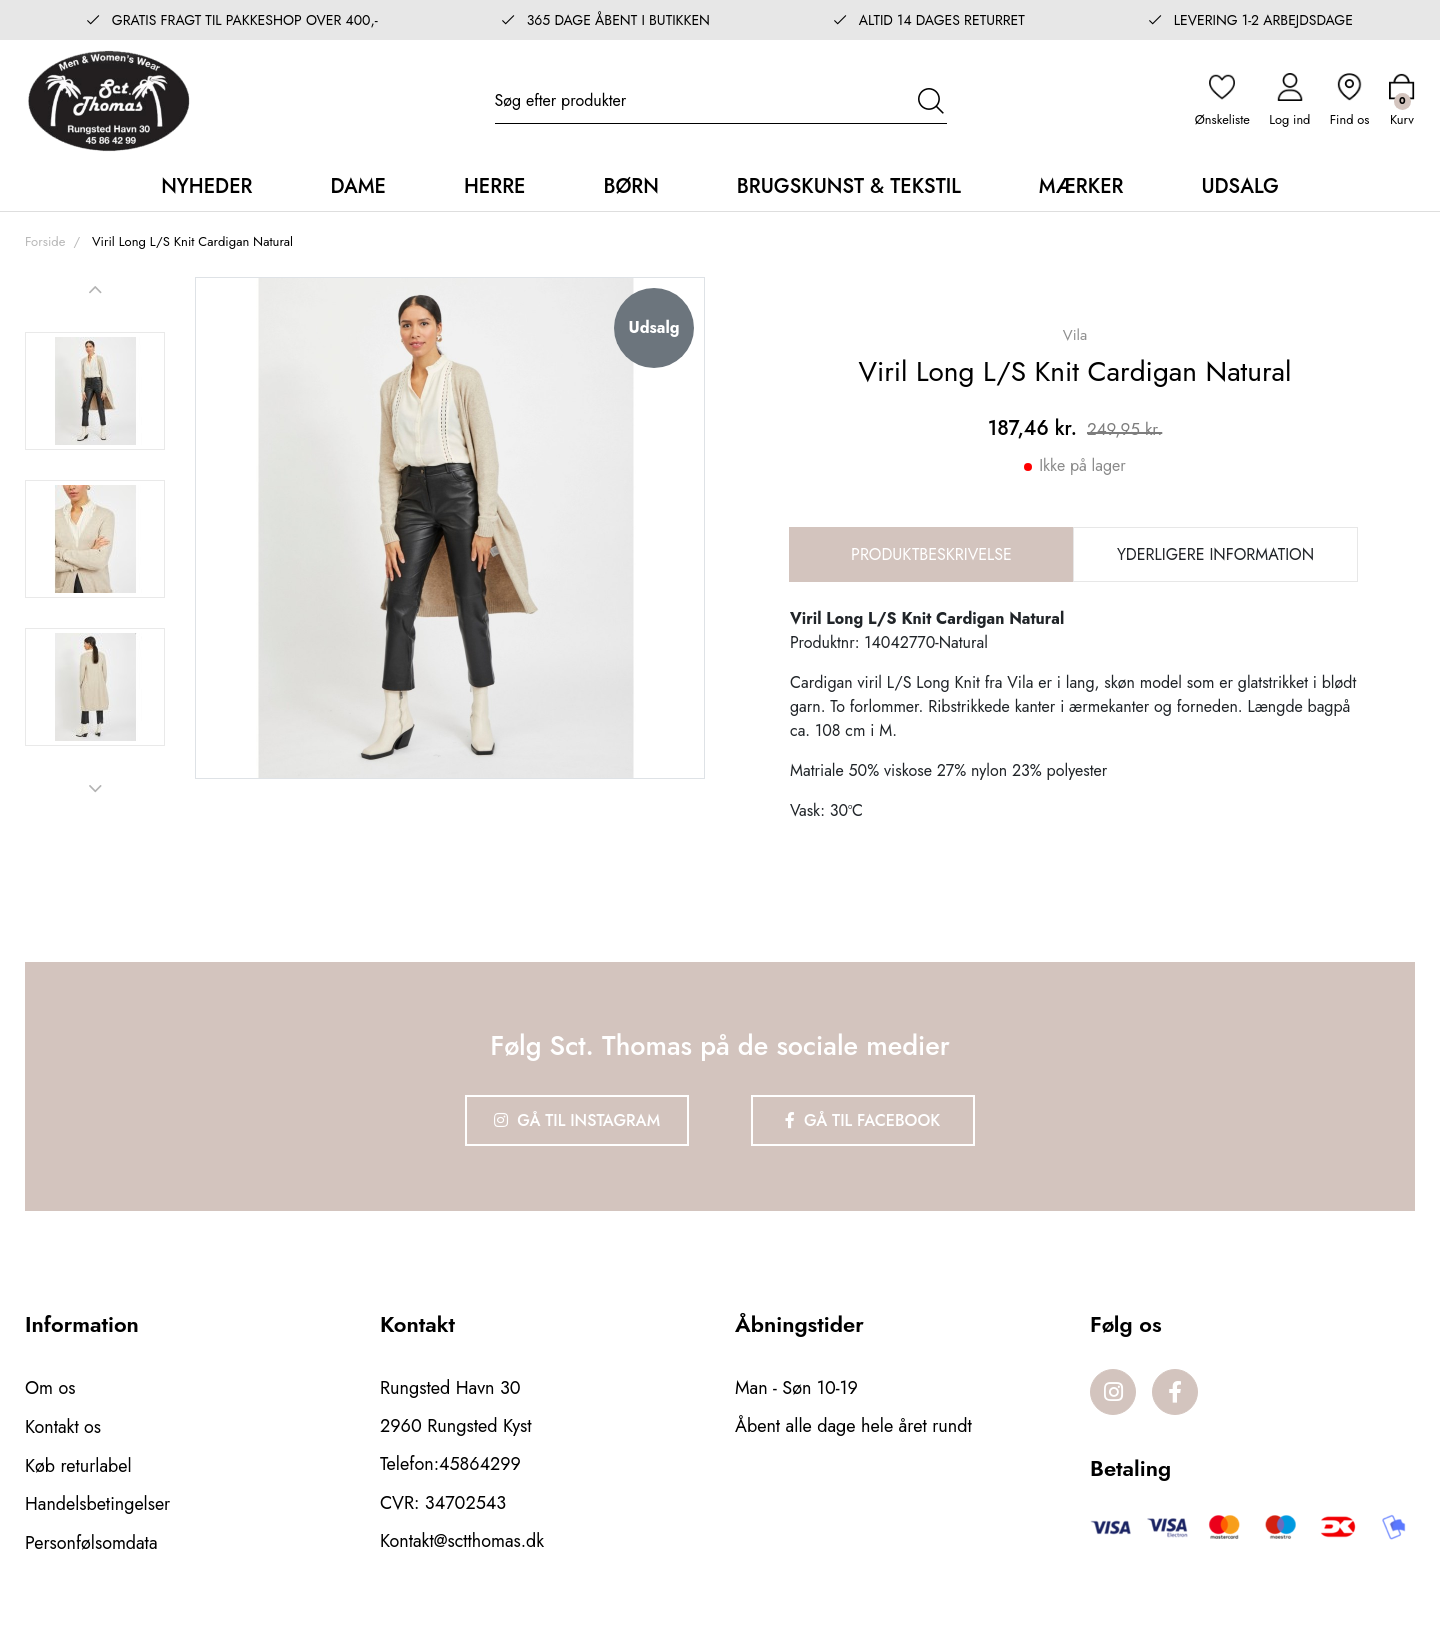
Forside (45, 240)
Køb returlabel (78, 1463)
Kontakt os (63, 1425)
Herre (495, 185)
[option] (95, 390)
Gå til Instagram (576, 1119)
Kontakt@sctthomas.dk (462, 1539)
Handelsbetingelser (98, 1501)
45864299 (480, 1463)
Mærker (1081, 185)
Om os (50, 1387)
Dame (357, 185)
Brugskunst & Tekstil (849, 185)
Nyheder (206, 185)
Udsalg (1239, 185)
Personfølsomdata (91, 1539)
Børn (630, 185)
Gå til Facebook (864, 1119)
